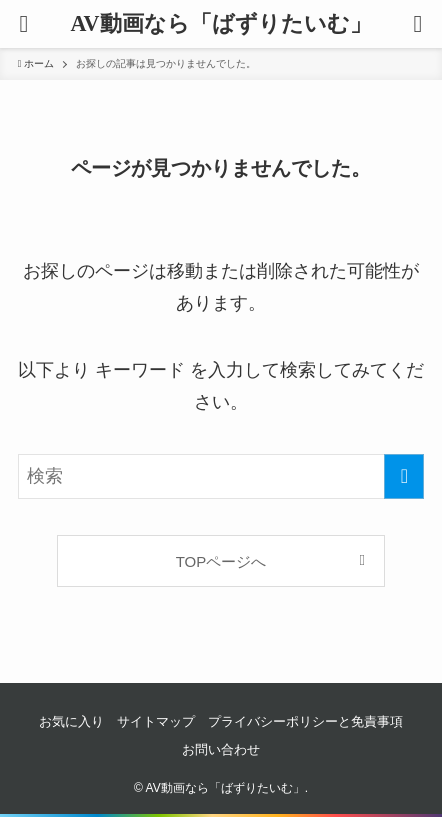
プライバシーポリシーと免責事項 (305, 721)
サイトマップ (156, 721)
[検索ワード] (221, 476)
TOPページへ (221, 561)
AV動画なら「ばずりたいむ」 (220, 24)
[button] (418, 24)
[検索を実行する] (404, 476)
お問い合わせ (221, 749)
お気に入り (71, 721)
